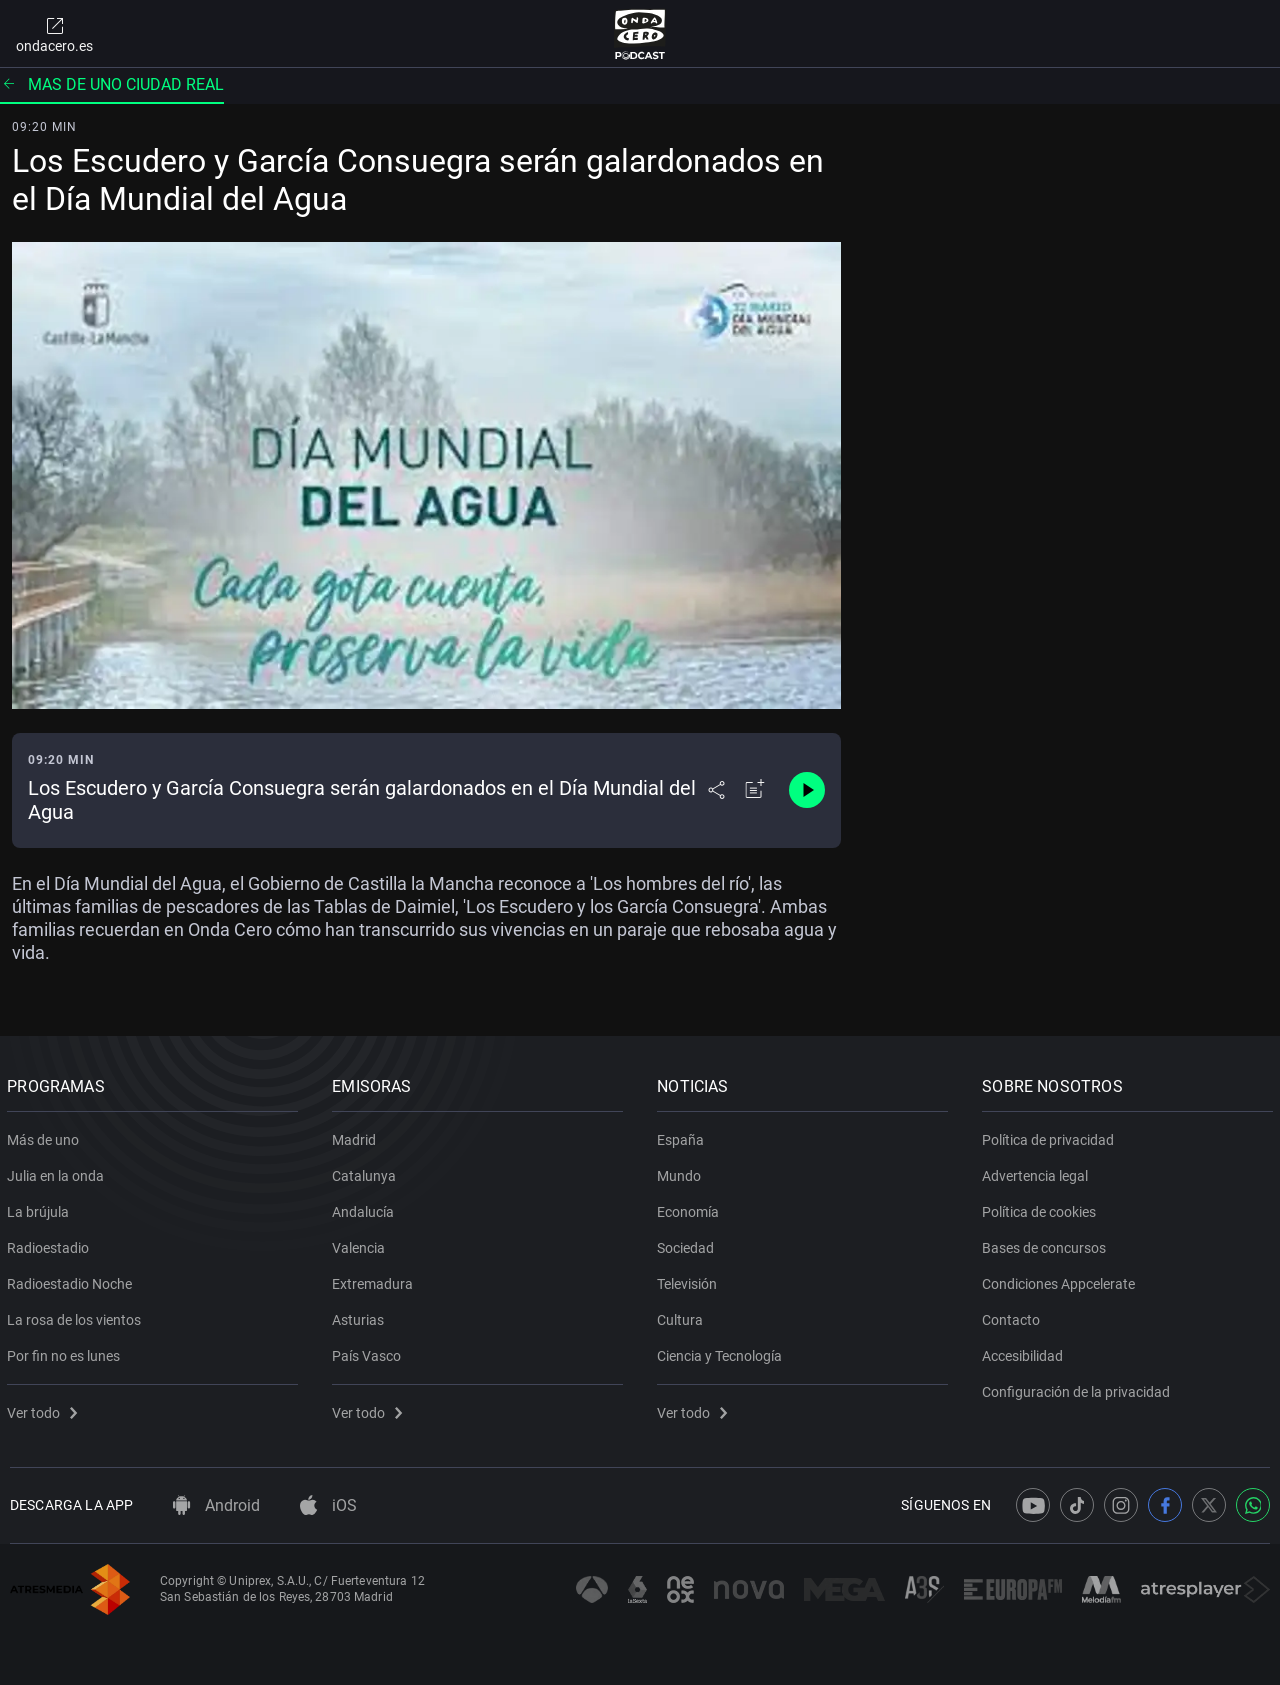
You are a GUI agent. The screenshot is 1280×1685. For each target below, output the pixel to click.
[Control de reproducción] (807, 790)
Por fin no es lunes (66, 1352)
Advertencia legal (1038, 1172)
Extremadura (375, 1280)
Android (216, 1505)
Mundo (682, 1172)
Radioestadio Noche (72, 1280)
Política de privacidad (1051, 1136)
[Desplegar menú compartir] (716, 790)
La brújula (41, 1208)
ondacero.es (54, 34)
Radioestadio (51, 1244)
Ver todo (45, 1409)
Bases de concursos (1047, 1244)
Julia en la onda (58, 1172)
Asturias (361, 1316)
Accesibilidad (1025, 1352)
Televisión (690, 1280)
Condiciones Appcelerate (1061, 1280)
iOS (328, 1505)
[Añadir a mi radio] (755, 790)
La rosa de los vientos (77, 1316)
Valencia (361, 1244)
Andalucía (366, 1208)
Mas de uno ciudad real (112, 84)
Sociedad (688, 1244)
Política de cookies (1042, 1208)
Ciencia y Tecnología (722, 1352)
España (683, 1136)
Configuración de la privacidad (1079, 1388)
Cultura (683, 1316)
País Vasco (369, 1352)
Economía (691, 1208)
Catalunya (367, 1172)
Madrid (357, 1136)
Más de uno (46, 1136)
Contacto (1014, 1316)
